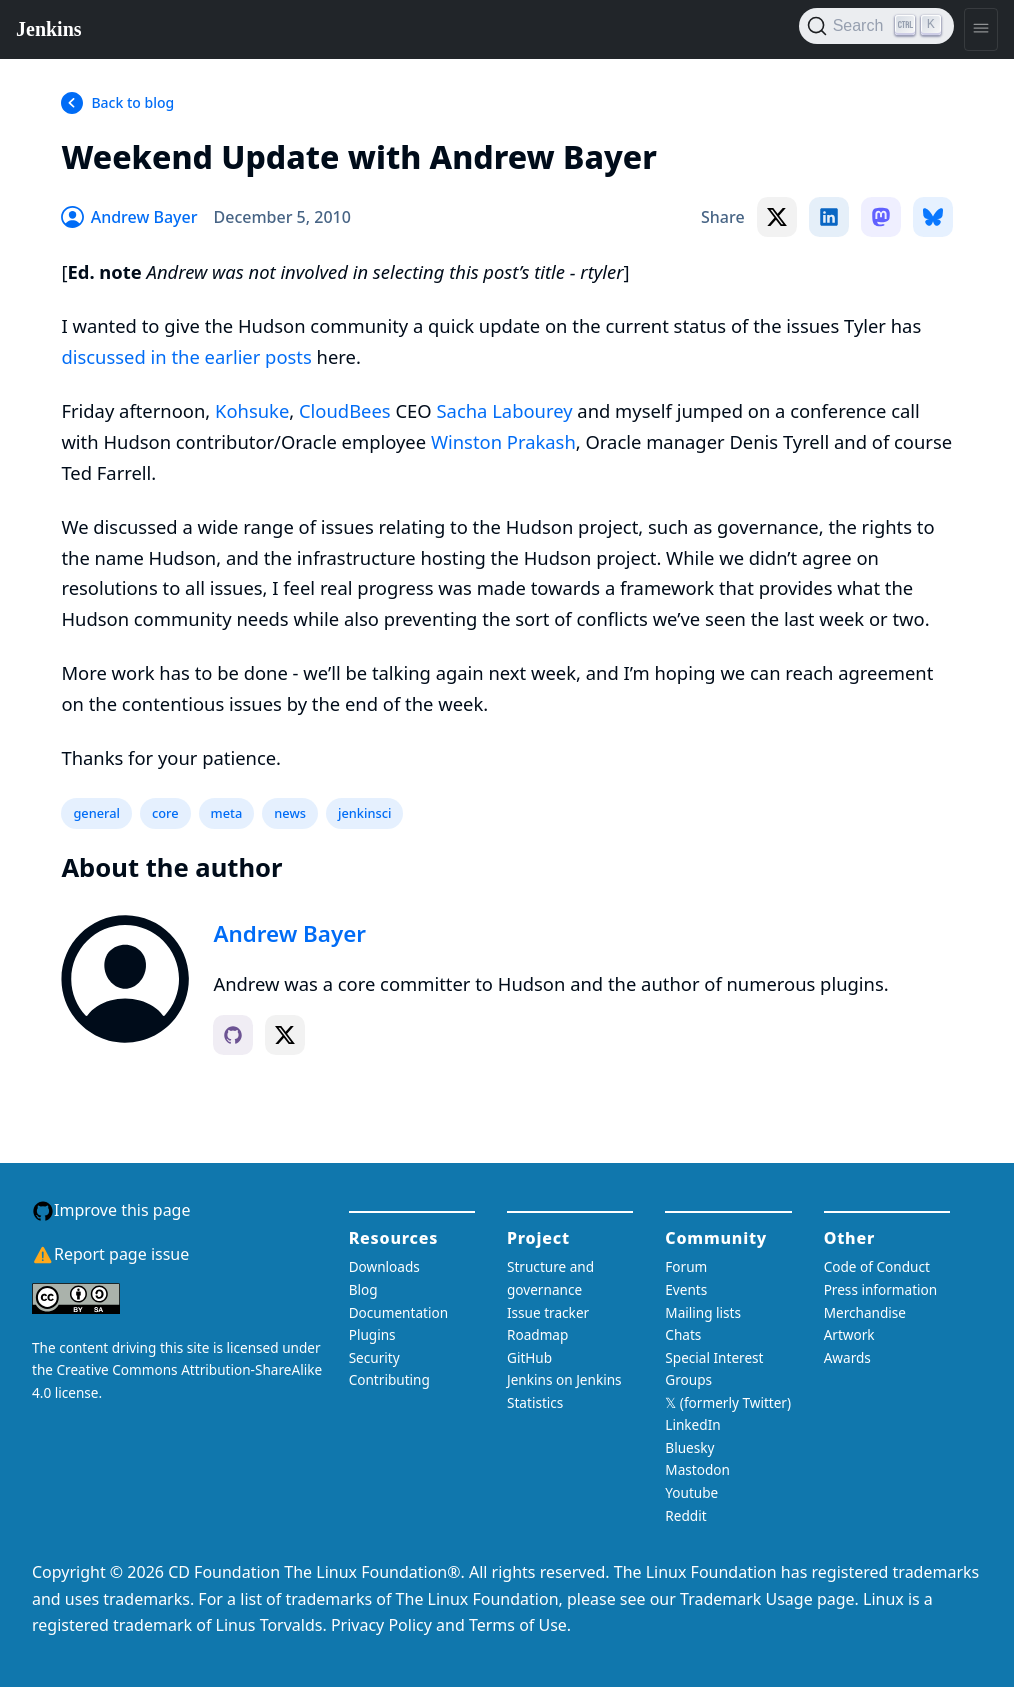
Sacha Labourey (504, 410)
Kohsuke (252, 410)
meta (227, 813)
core (165, 813)
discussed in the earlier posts (186, 356)
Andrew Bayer (289, 933)
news (290, 813)
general (96, 813)
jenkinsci (364, 813)
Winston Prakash (503, 441)
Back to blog (132, 102)
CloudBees (345, 410)
